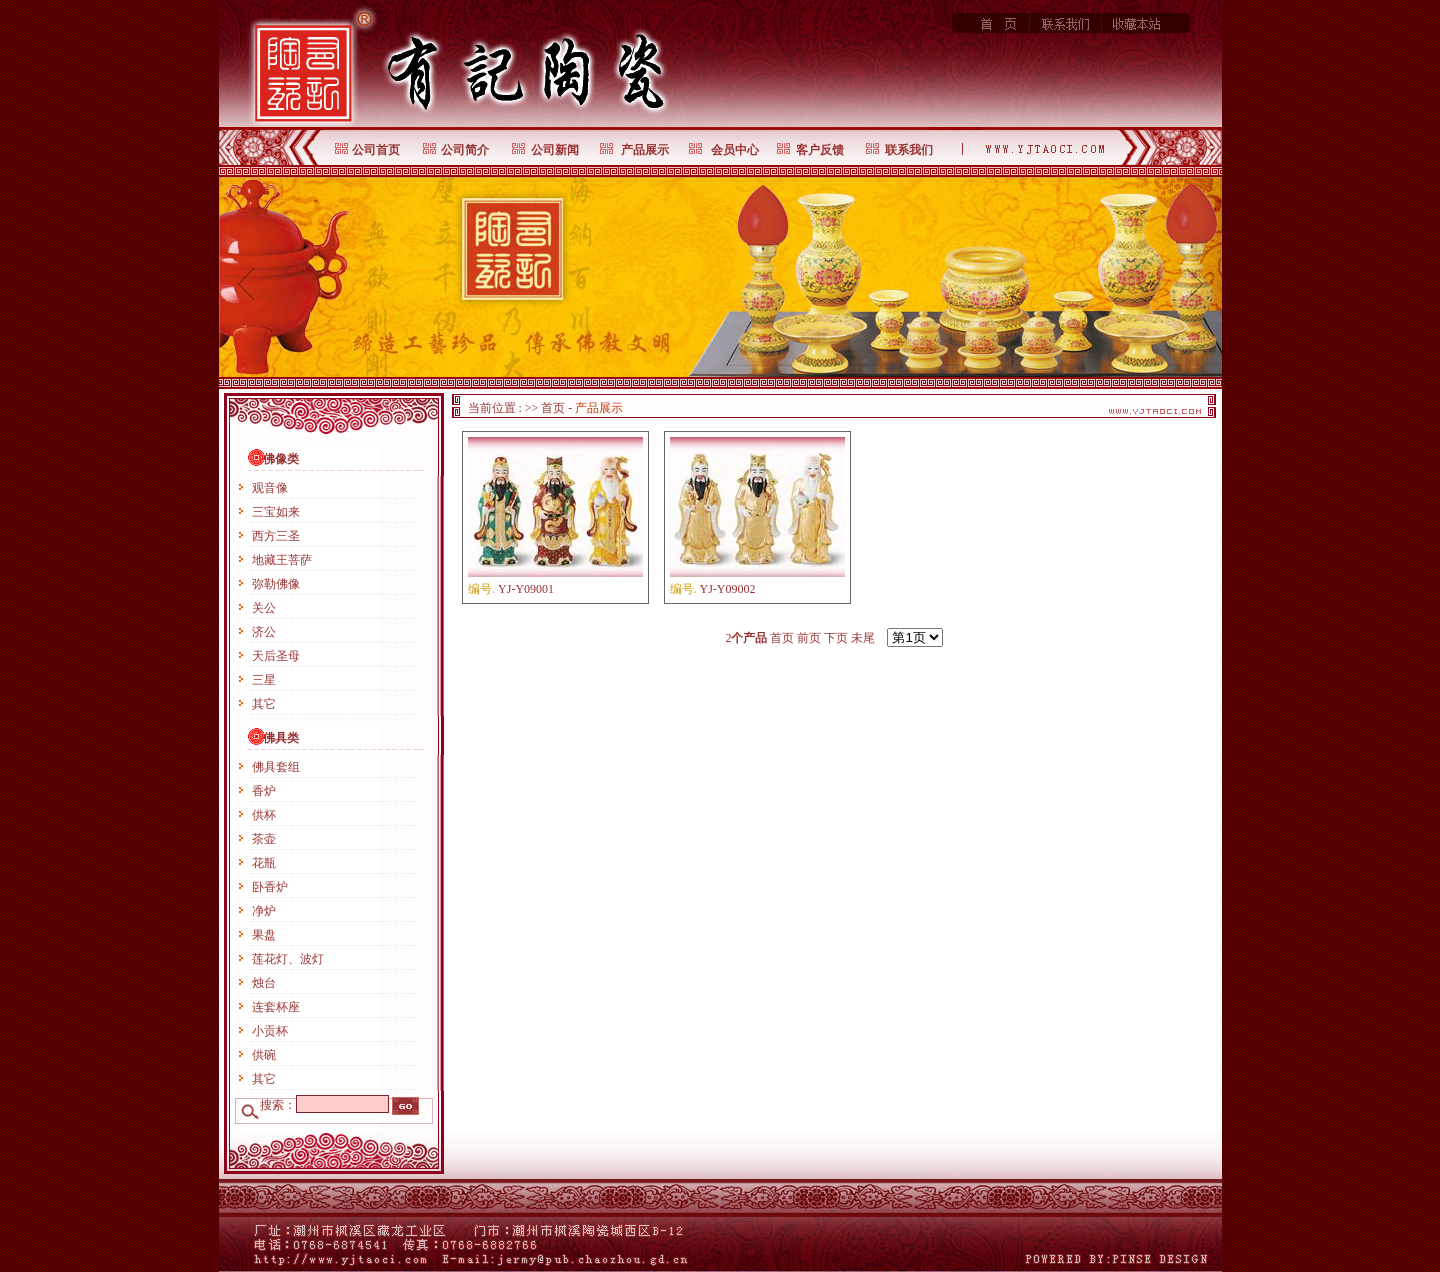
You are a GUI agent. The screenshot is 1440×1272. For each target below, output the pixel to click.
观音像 (270, 488)
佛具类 (281, 738)
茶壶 (264, 839)
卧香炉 (270, 887)
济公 (264, 632)
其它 (264, 704)
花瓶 (264, 863)
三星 (264, 680)
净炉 (264, 911)
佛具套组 (276, 767)
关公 (264, 608)
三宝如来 (276, 512)
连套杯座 (276, 1007)
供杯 (264, 815)
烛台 (264, 983)
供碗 (264, 1055)
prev (246, 283)
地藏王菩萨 (282, 560)
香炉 (264, 791)
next (1194, 283)
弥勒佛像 (276, 584)
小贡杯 (270, 1031)
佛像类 (281, 459)
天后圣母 (276, 656)
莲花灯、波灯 (288, 959)
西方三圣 (276, 536)
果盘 (264, 935)
